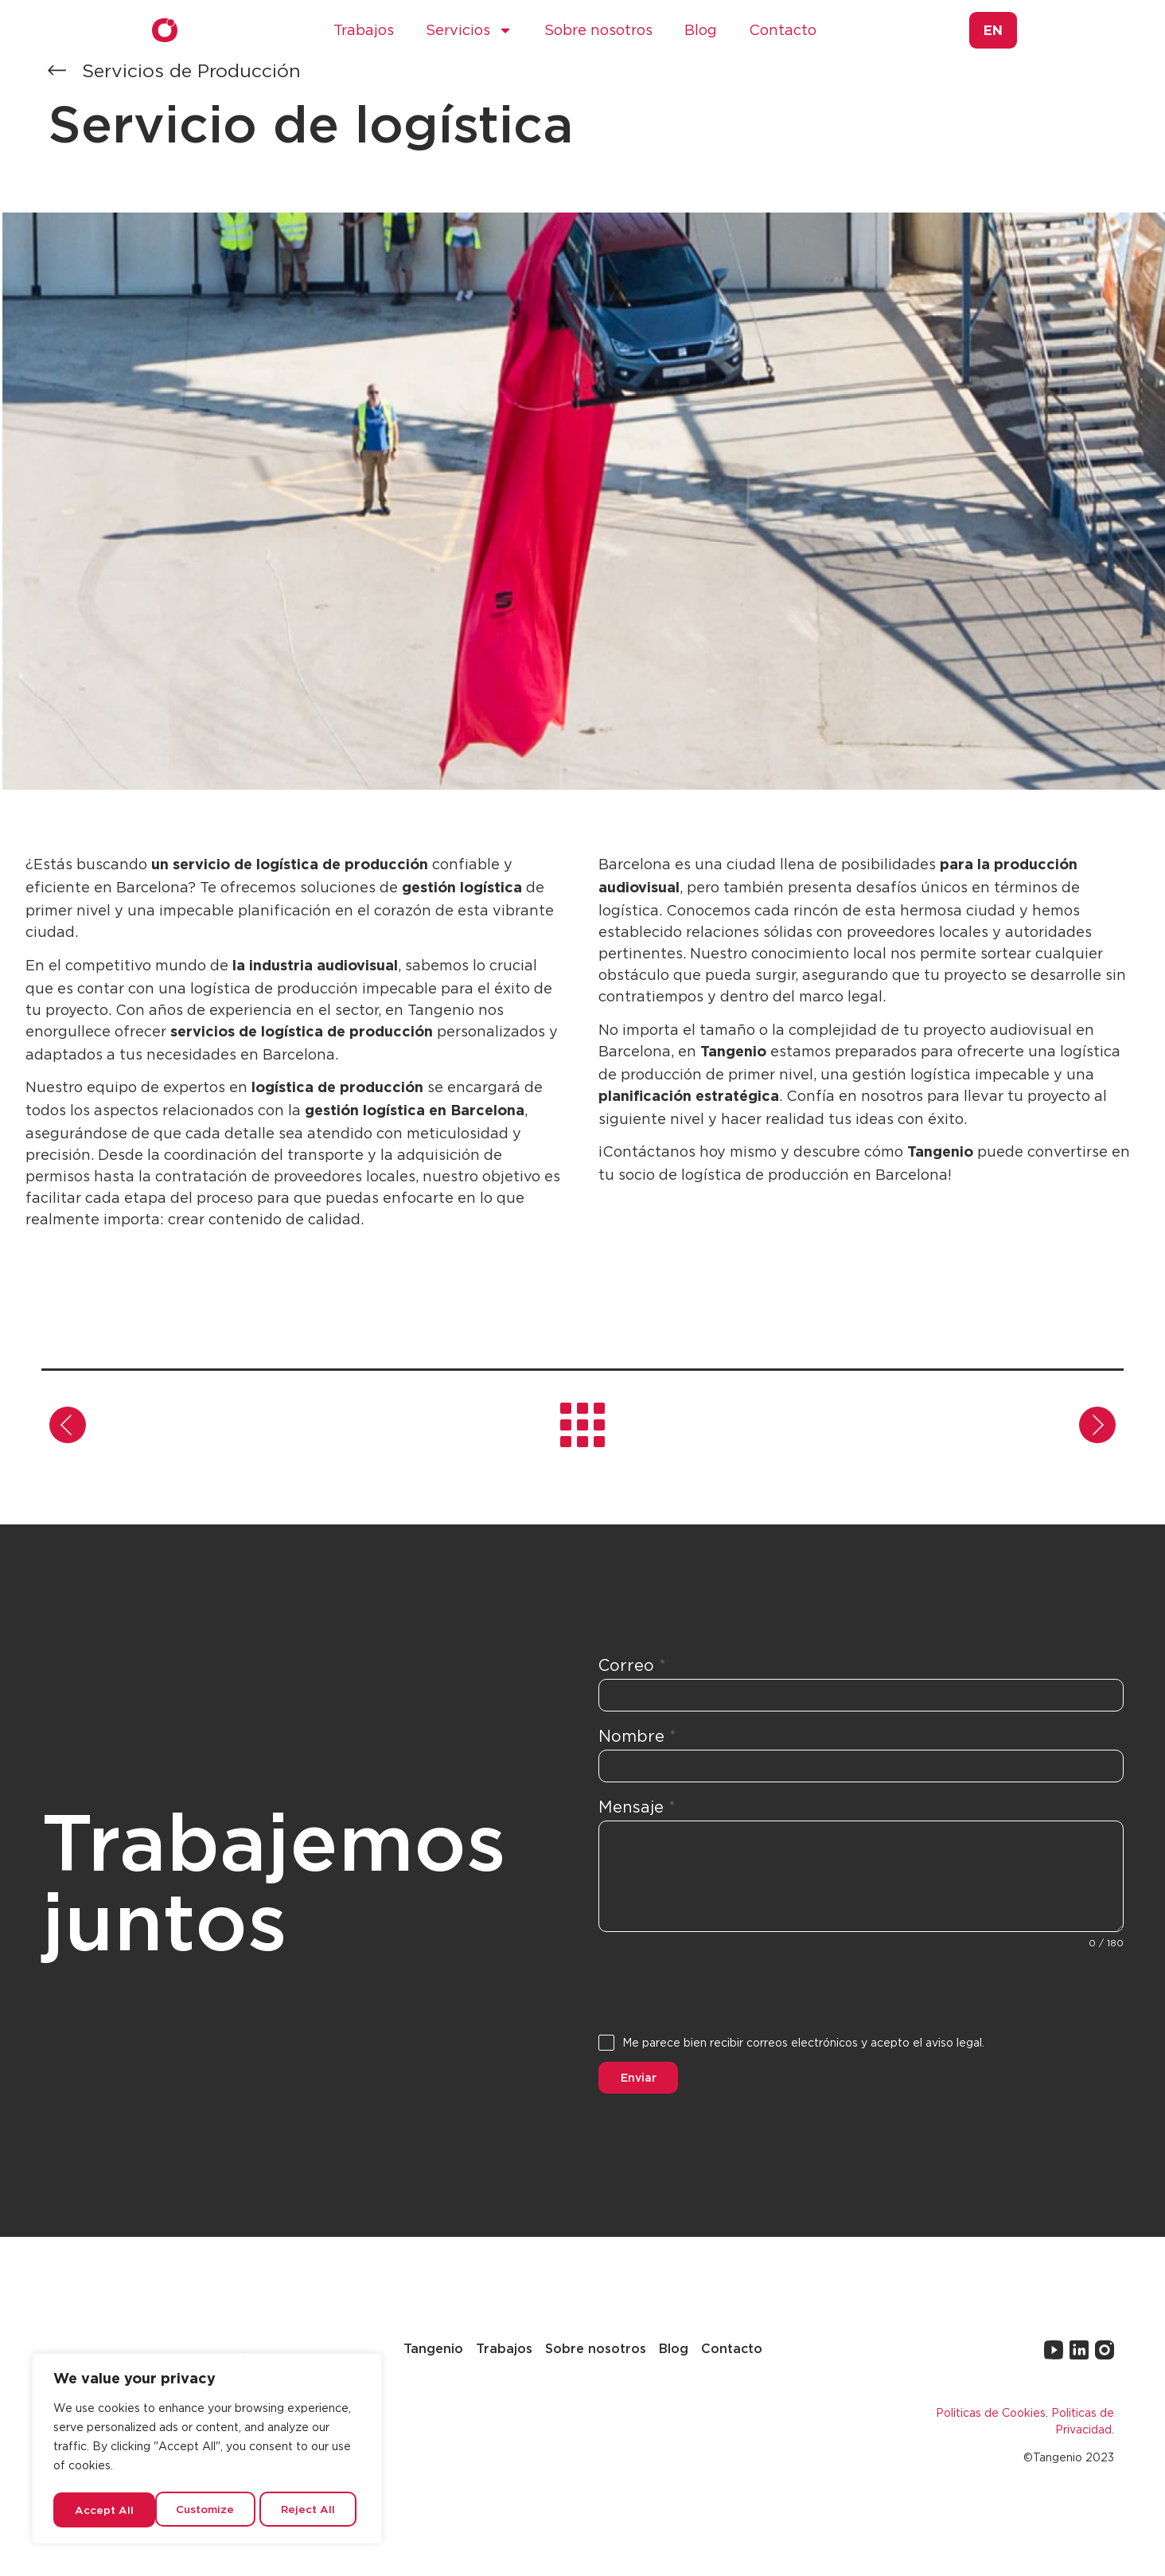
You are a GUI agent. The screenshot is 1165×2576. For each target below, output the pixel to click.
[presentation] (861, 1992)
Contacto (782, 29)
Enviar (639, 2077)
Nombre (637, 1736)
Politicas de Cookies (991, 2408)
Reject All (208, 2510)
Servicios (469, 30)
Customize (104, 2510)
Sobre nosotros (598, 29)
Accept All (311, 2510)
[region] (207, 2451)
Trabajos (363, 29)
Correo (632, 1665)
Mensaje (637, 1806)
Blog (700, 29)
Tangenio (433, 2344)
